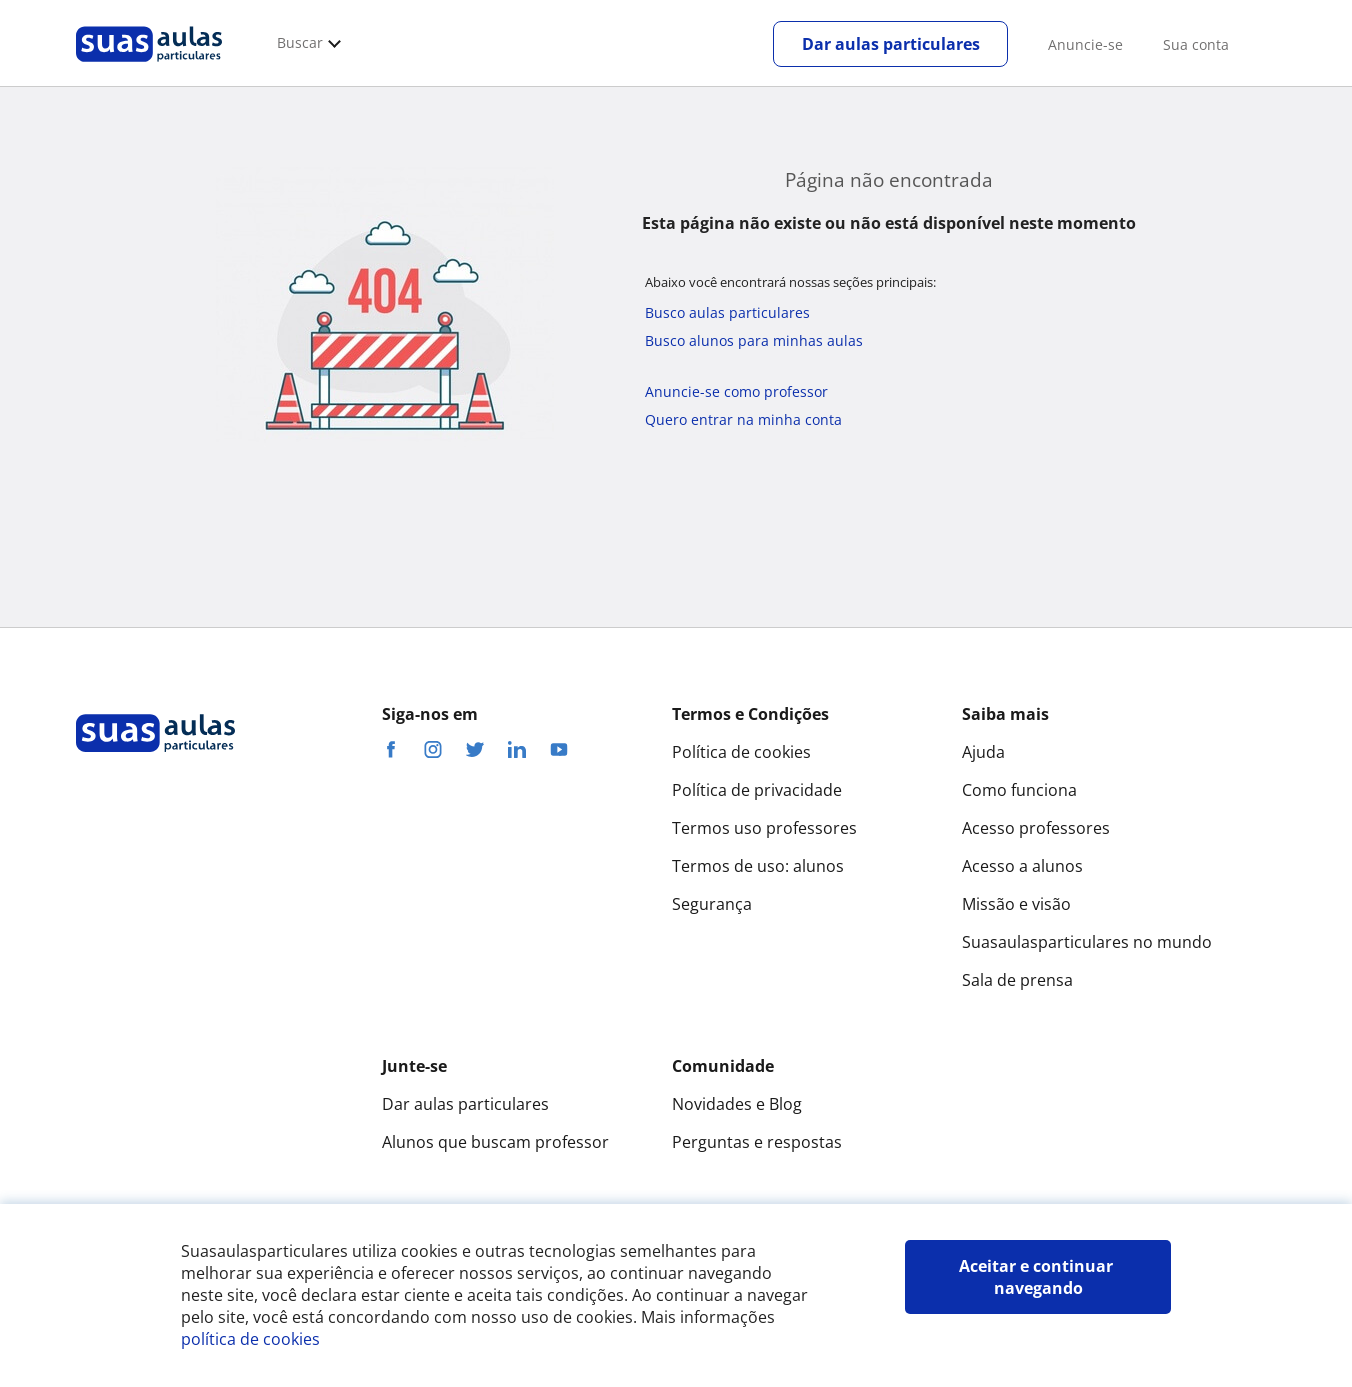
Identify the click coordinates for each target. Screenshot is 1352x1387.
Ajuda (983, 752)
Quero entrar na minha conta (743, 419)
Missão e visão (1016, 904)
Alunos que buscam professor (495, 1142)
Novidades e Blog (737, 1104)
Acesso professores (1036, 828)
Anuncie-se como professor (736, 391)
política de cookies (250, 1339)
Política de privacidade (757, 790)
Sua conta (1196, 44)
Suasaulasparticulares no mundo (1087, 942)
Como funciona (1019, 790)
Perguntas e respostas (757, 1142)
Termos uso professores (764, 828)
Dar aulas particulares (891, 44)
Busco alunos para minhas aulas (754, 340)
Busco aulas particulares (727, 312)
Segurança (712, 904)
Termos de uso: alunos (758, 866)
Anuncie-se (1085, 44)
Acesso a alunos (1022, 866)
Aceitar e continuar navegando (1038, 1277)
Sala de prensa (1017, 980)
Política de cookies (741, 752)
